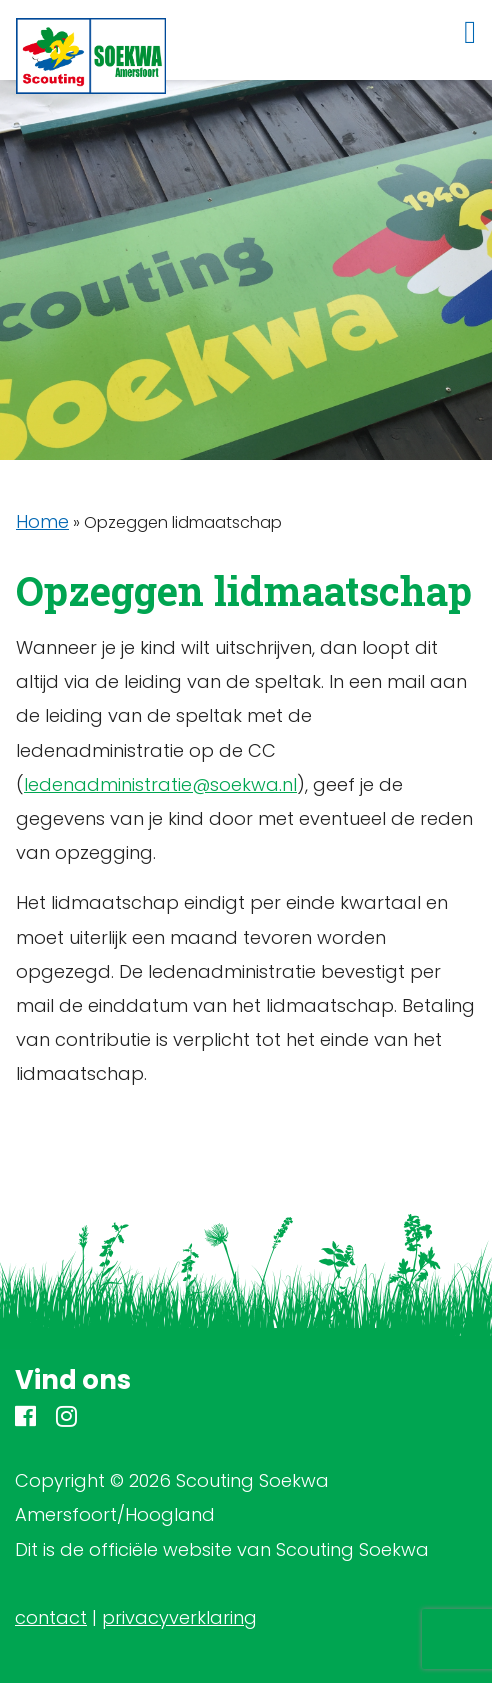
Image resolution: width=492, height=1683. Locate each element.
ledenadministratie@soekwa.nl (160, 784)
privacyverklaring (179, 1617)
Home (42, 521)
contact (51, 1617)
